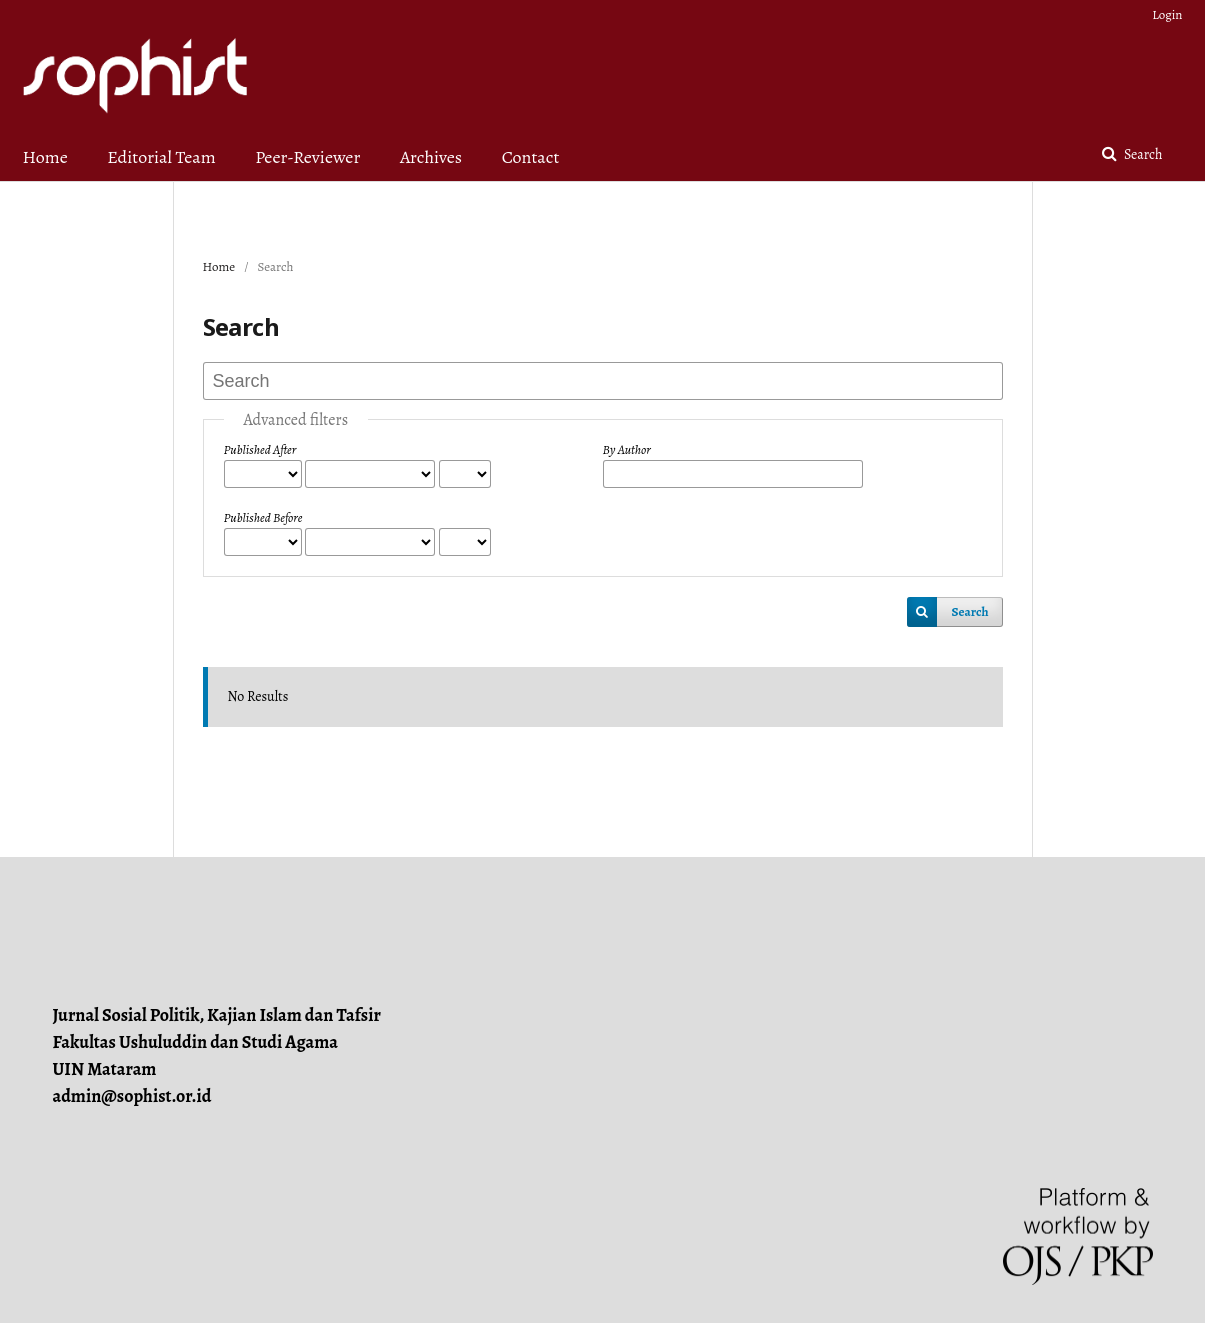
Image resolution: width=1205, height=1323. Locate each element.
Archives (431, 157)
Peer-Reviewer (307, 157)
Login (1167, 14)
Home (45, 157)
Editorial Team (161, 157)
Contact (531, 157)
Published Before (263, 517)
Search (1141, 154)
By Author (627, 449)
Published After (260, 449)
